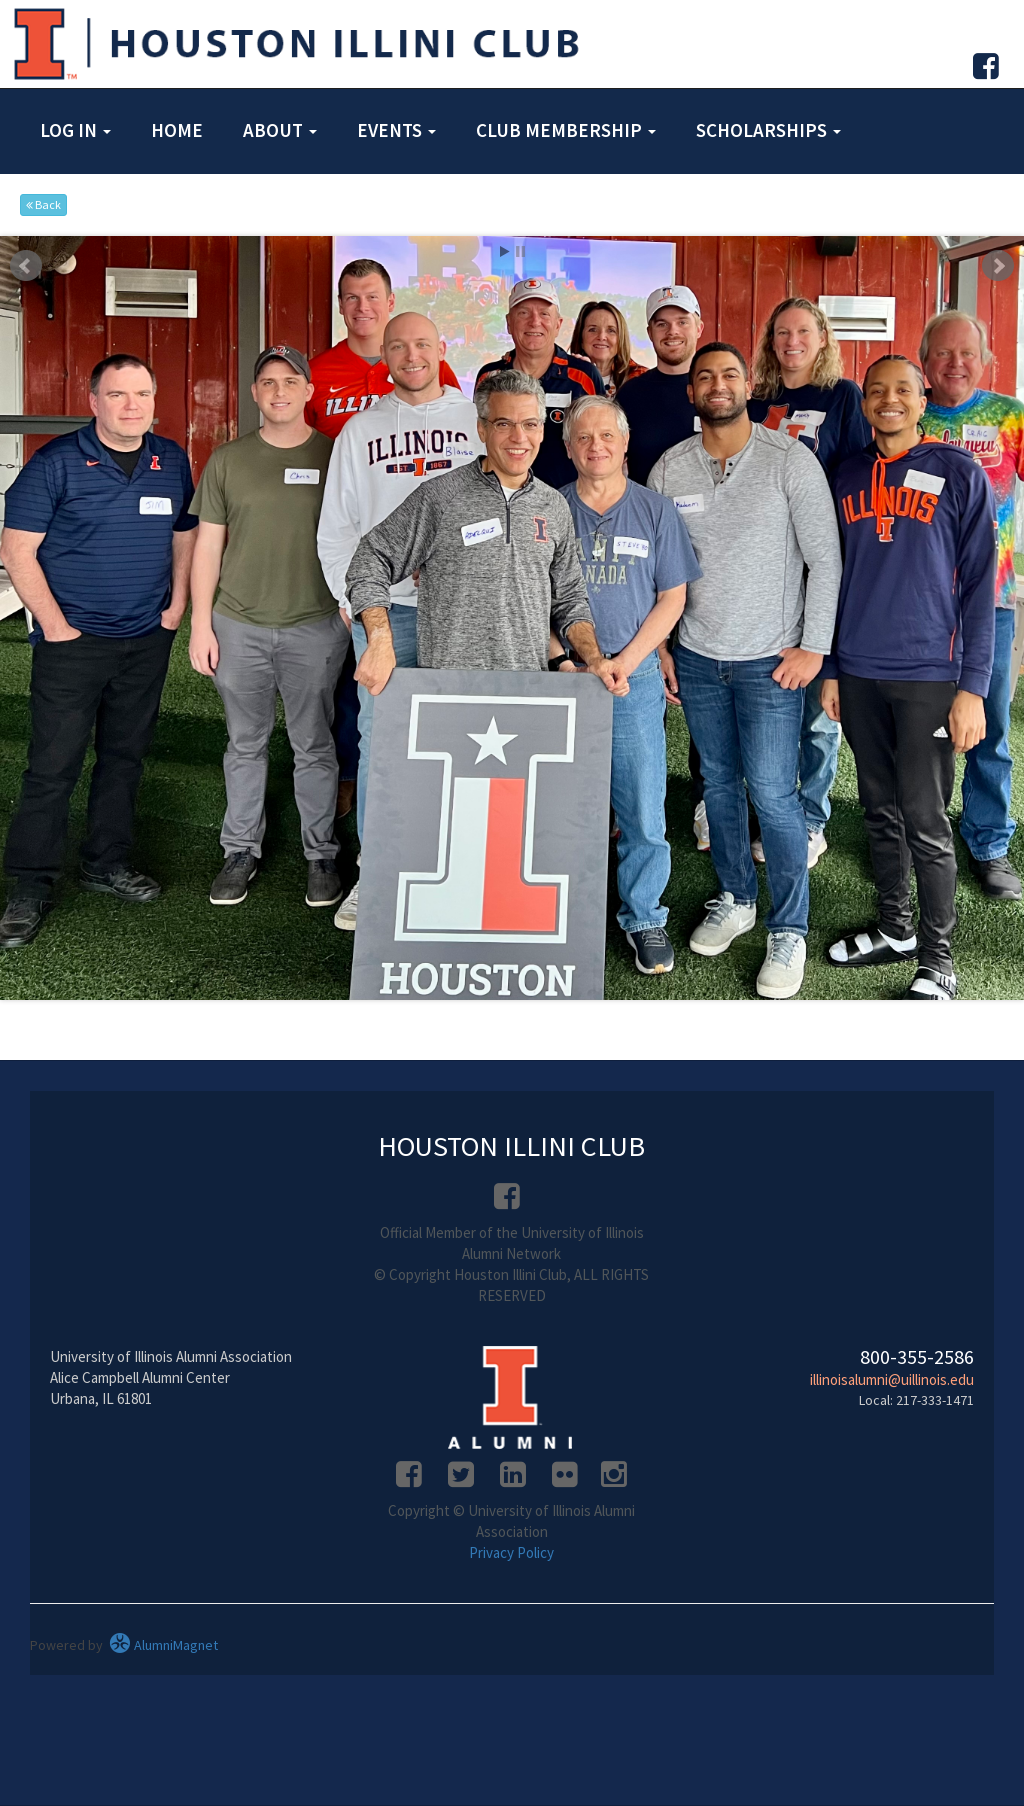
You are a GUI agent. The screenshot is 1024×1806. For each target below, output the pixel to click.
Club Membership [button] (566, 130)
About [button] (280, 130)
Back (43, 204)
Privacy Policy (511, 1552)
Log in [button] (75, 130)
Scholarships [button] (768, 130)
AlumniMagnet (163, 1645)
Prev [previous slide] (26, 266)
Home (177, 130)
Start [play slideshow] (505, 251)
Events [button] (396, 130)
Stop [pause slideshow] (520, 251)
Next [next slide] (998, 266)
